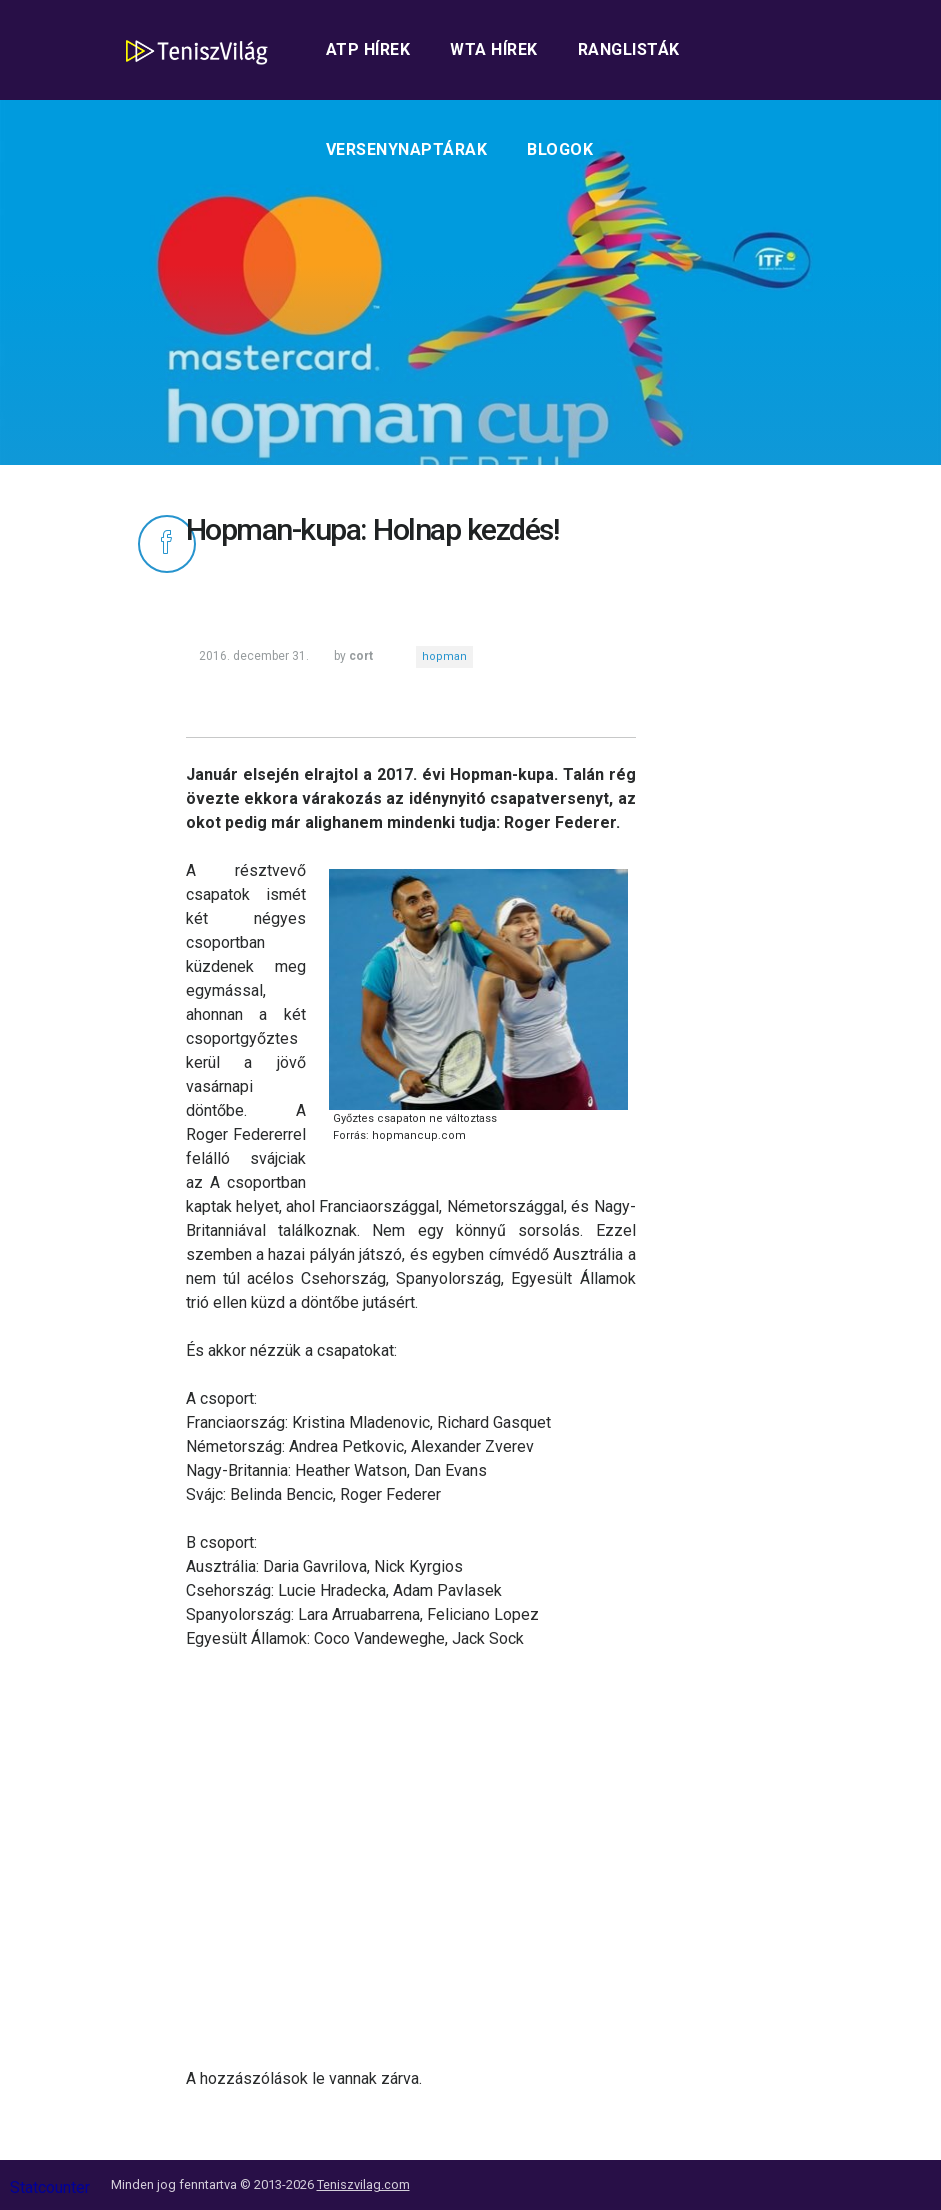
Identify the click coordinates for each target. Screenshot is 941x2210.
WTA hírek (494, 49)
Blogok (560, 149)
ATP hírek (368, 49)
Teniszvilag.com (363, 2184)
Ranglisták (629, 49)
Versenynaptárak (407, 149)
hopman (444, 656)
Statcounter (50, 2187)
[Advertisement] (411, 1859)
